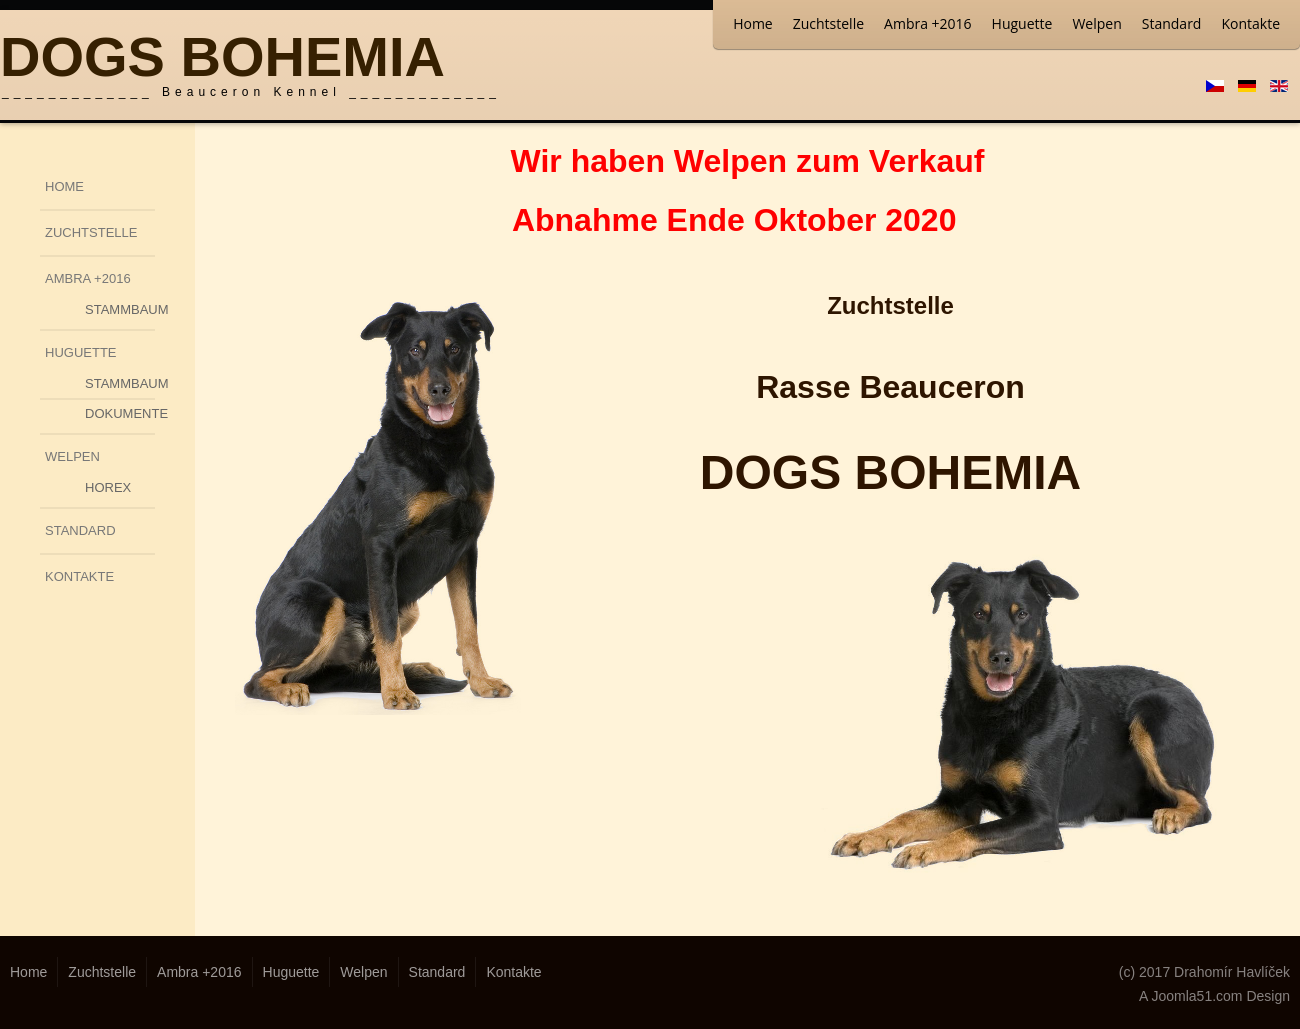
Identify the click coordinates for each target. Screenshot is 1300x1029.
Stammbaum (120, 309)
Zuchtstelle (828, 23)
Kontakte (1250, 23)
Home (753, 23)
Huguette (1022, 23)
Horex (108, 487)
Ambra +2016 (928, 23)
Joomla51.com (1196, 996)
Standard (1172, 23)
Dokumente (120, 413)
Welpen (1096, 23)
